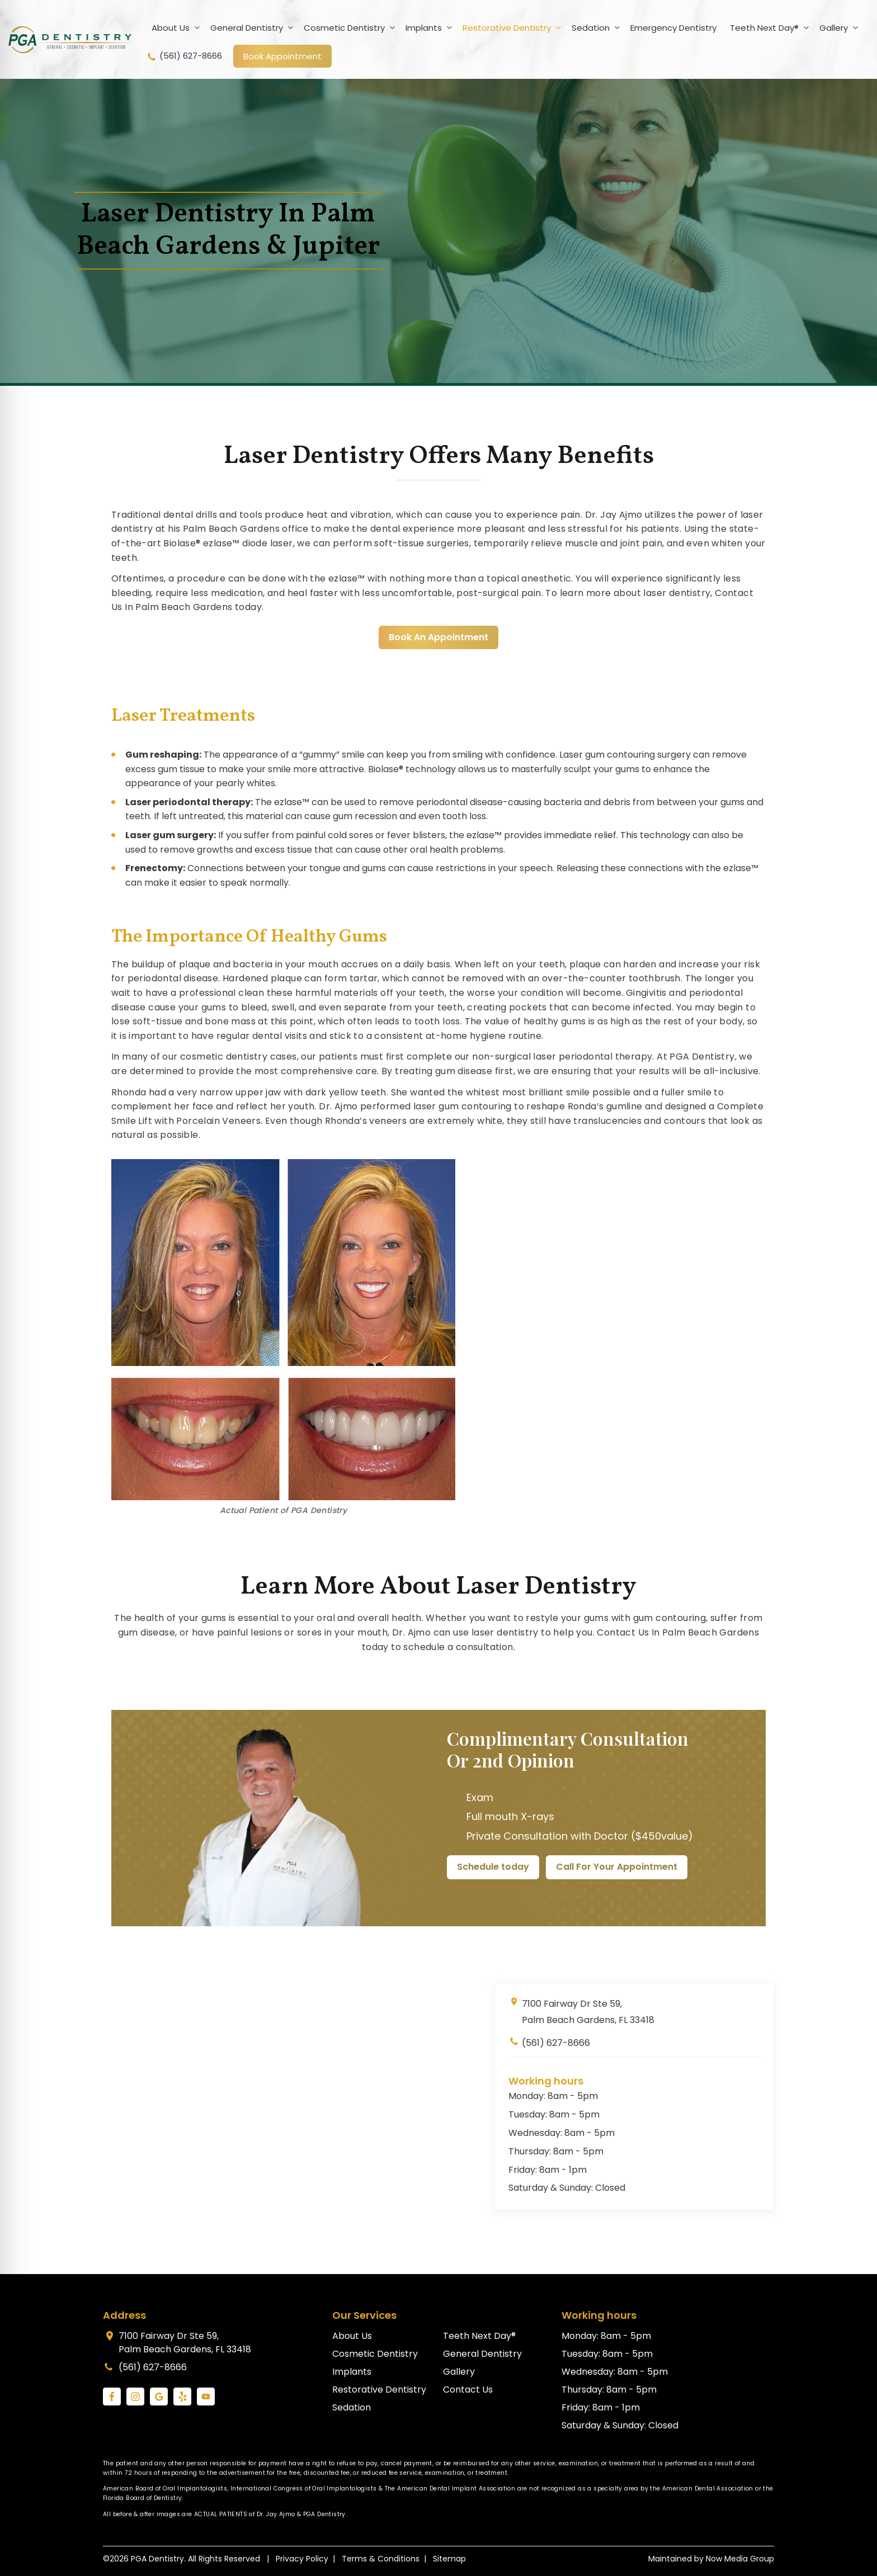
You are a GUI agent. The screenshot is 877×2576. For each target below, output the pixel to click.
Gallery (841, 28)
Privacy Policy (302, 2558)
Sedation (598, 28)
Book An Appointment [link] (438, 637)
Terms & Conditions (380, 2558)
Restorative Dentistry (514, 28)
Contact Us (468, 2389)
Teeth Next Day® (772, 28)
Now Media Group (740, 2558)
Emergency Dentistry (673, 28)
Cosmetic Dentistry (352, 28)
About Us (178, 28)
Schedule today (493, 1866)
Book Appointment (282, 56)
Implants (431, 28)
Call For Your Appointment (616, 1866)
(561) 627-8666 (184, 56)
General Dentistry (254, 28)
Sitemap (449, 2558)
